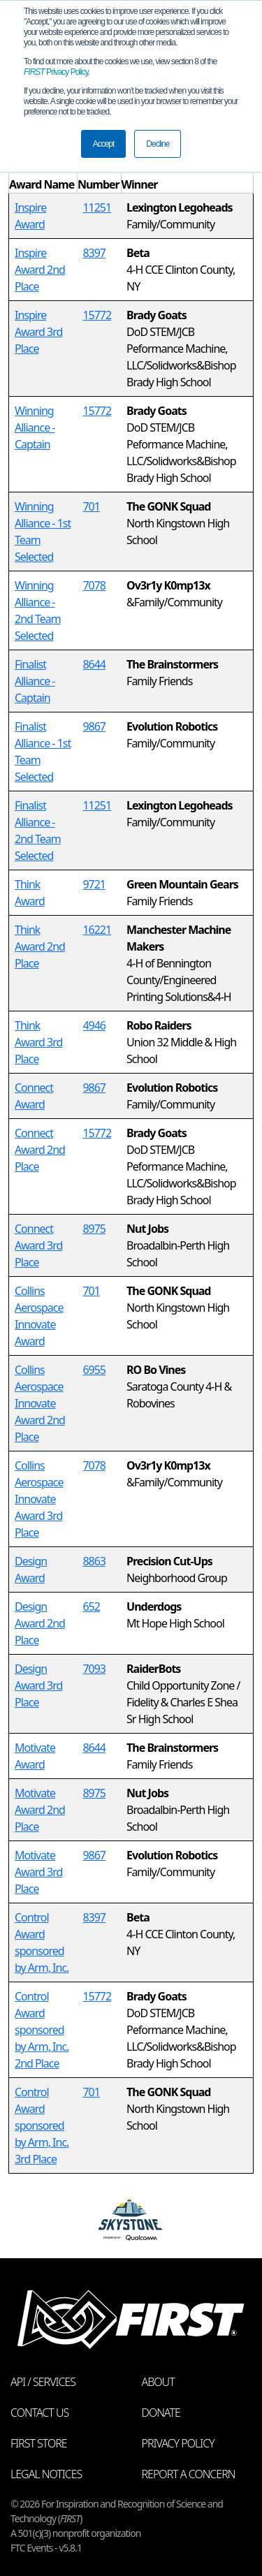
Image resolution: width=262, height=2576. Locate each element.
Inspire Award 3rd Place (38, 331)
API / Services (42, 2382)
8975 (93, 1228)
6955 (93, 1369)
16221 (96, 929)
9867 (93, 726)
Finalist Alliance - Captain (35, 681)
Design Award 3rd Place (38, 1685)
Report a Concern (188, 2474)
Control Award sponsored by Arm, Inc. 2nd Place (41, 2030)
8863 (93, 1561)
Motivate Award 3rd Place (38, 1871)
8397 (93, 253)
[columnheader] (43, 176)
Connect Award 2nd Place (40, 1149)
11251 (96, 207)
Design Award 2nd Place (40, 1623)
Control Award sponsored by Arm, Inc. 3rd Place (41, 2125)
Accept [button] (104, 144)
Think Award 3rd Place (38, 1042)
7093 (93, 1668)
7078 (93, 585)
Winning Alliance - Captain (35, 427)
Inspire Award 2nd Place (40, 269)
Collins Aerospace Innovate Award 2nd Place (40, 1403)
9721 (93, 884)
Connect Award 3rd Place (38, 1245)
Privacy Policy (56, 72)
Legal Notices (46, 2474)
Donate (161, 2412)
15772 (96, 315)
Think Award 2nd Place (40, 946)
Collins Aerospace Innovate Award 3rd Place (39, 1499)
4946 (93, 1025)
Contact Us (39, 2412)
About (158, 2382)
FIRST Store (38, 2443)
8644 (93, 664)
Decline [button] (157, 144)
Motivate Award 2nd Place (40, 1809)
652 (90, 1606)
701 (90, 506)
